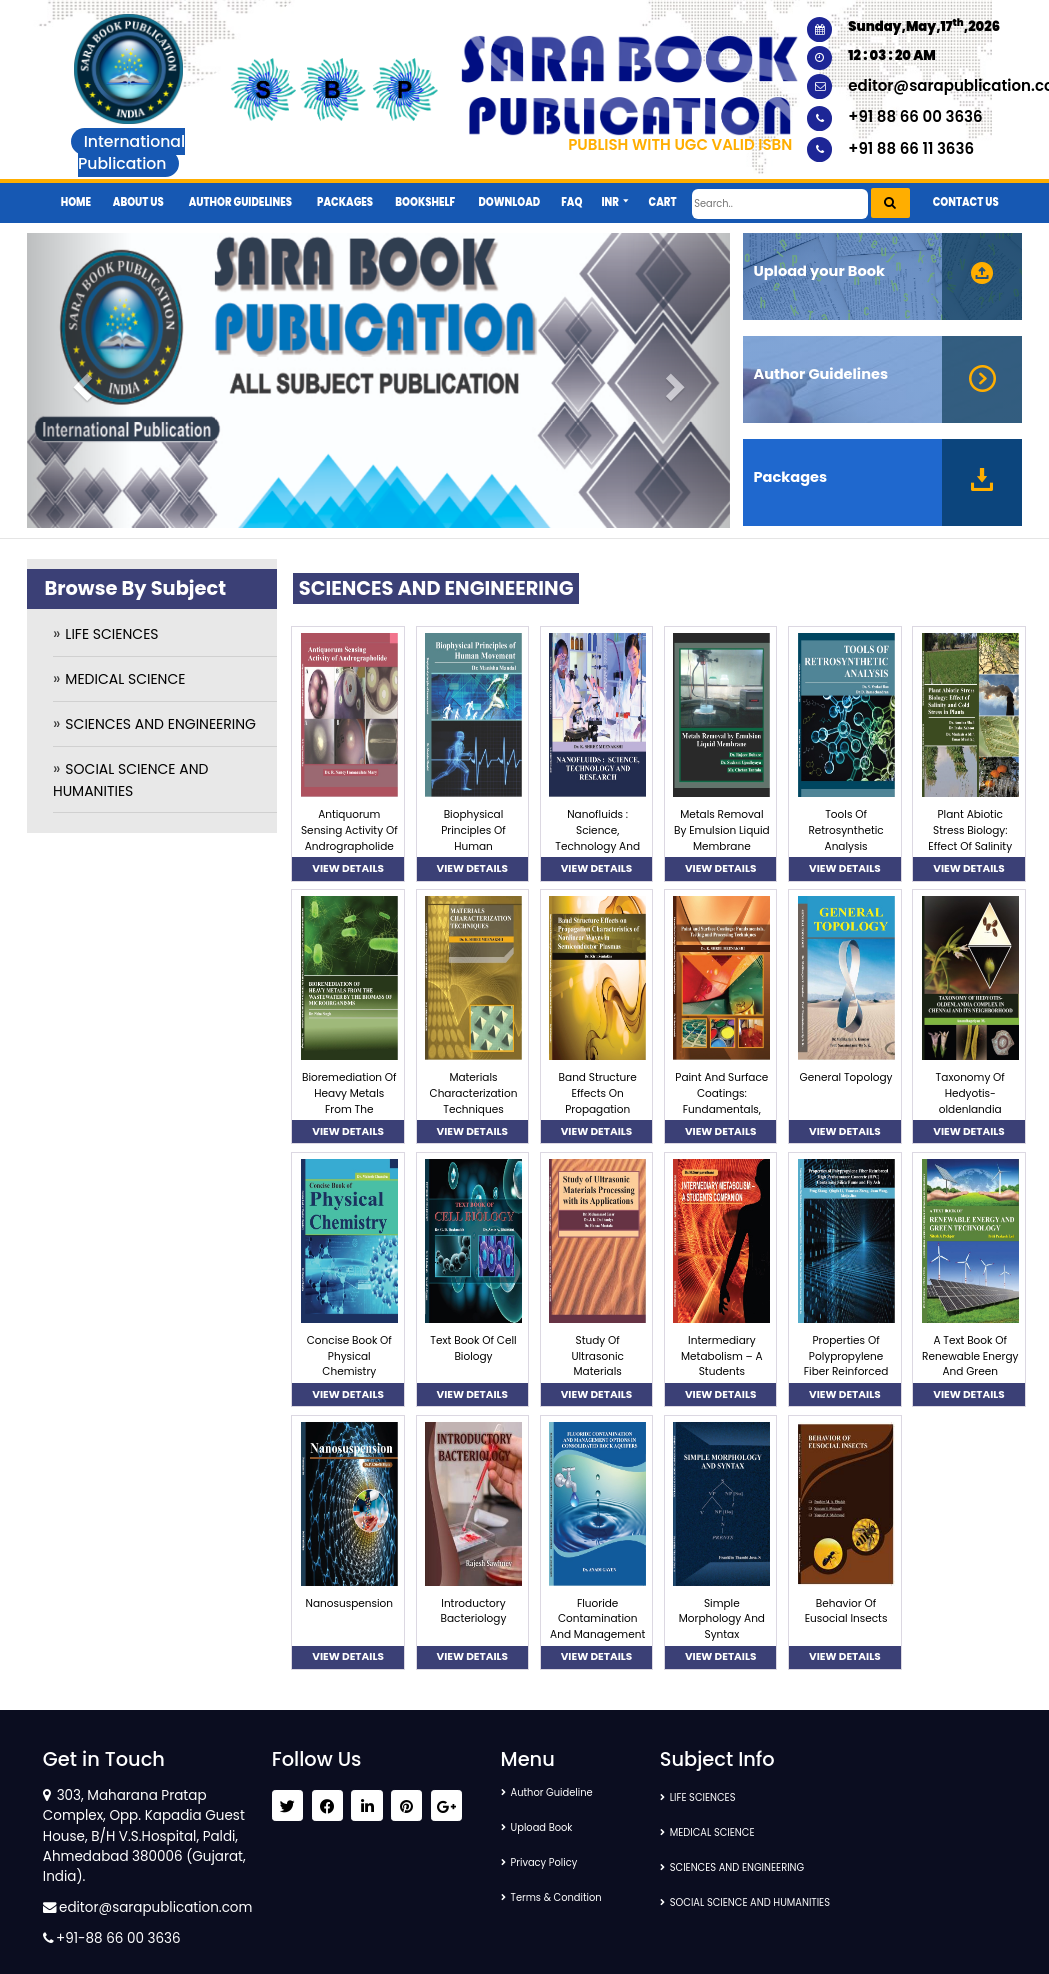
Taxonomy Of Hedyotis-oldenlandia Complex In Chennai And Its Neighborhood (970, 1117)
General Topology (846, 1077)
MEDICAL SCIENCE (125, 679)
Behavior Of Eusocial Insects (846, 1611)
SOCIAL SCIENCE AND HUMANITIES (771, 1902)
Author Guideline (563, 1792)
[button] (615, 195)
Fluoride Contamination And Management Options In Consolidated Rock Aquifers (597, 1643)
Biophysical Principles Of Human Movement (473, 838)
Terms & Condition (569, 1897)
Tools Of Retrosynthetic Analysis (845, 830)
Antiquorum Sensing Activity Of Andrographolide (349, 830)
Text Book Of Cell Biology (473, 1348)
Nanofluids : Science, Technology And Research (597, 838)
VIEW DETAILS (348, 868)
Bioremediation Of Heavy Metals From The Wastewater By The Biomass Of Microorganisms (349, 1117)
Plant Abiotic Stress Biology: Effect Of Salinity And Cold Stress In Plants (970, 846)
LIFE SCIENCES (111, 634)
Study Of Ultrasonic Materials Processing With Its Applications (597, 1372)
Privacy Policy (554, 1862)
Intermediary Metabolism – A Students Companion (722, 1364)
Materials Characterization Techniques (474, 1093)
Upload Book (551, 1827)
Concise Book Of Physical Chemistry (349, 1356)
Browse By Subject (135, 588)
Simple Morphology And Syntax (722, 1619)
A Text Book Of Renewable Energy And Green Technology (970, 1364)
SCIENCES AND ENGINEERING (160, 724)
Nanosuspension (349, 1603)
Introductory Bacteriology (474, 1611)
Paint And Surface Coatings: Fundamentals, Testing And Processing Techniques (721, 1117)
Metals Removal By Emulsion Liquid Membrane (722, 830)
